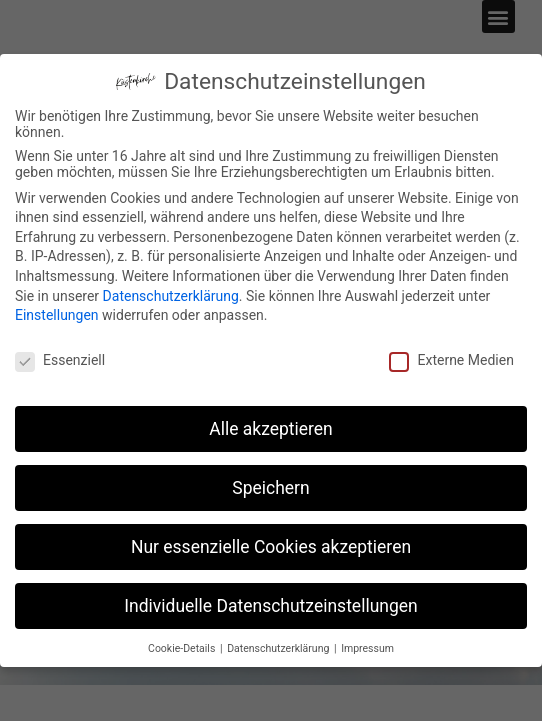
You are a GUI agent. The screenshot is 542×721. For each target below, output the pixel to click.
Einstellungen (57, 315)
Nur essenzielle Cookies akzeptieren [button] (271, 547)
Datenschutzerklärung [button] (279, 648)
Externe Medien (451, 360)
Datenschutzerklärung (171, 296)
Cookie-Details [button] (183, 648)
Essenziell (60, 360)
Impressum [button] (367, 648)
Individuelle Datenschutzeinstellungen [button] (270, 606)
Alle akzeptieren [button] (271, 429)
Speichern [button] (270, 488)
